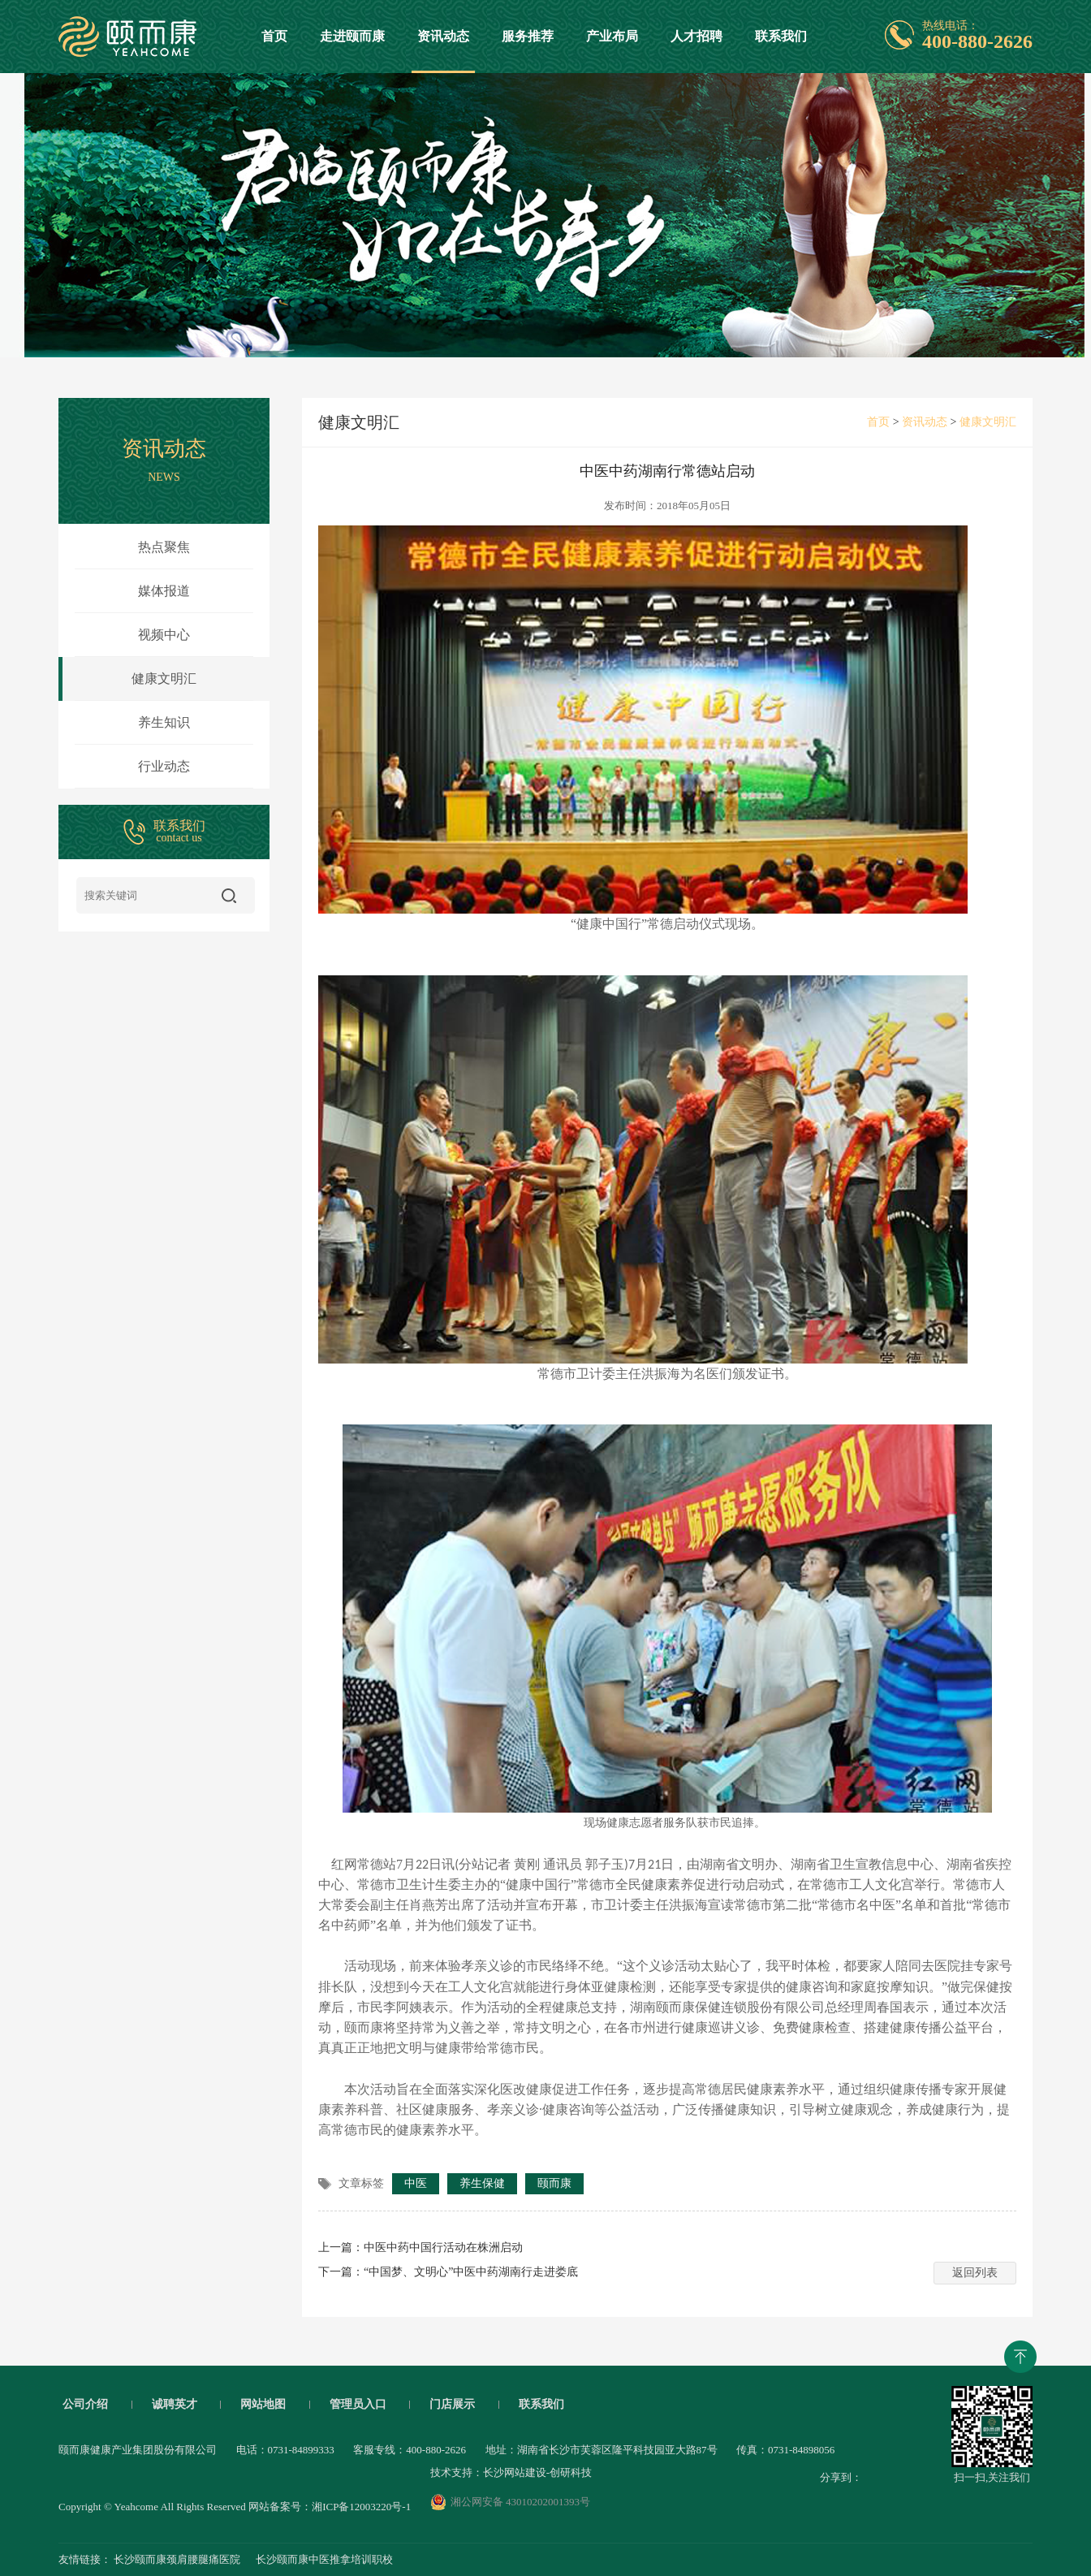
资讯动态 (443, 51)
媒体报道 (164, 591)
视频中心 (164, 635)
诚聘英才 (174, 2404)
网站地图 (263, 2404)
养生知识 (164, 722)
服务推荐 (528, 36)
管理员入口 (358, 2404)
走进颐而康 (352, 36)
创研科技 (571, 2472)
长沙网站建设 (514, 2472)
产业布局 (612, 36)
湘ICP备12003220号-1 (361, 2506)
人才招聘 (696, 36)
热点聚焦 (164, 547)
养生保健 (482, 2183)
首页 (274, 36)
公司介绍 (85, 2404)
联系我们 (781, 36)
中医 (415, 2183)
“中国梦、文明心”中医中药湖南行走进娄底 (471, 2272)
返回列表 (975, 2273)
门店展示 (452, 2404)
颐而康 (554, 2183)
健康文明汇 (127, 679)
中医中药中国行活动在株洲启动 (443, 2247)
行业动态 (164, 766)
